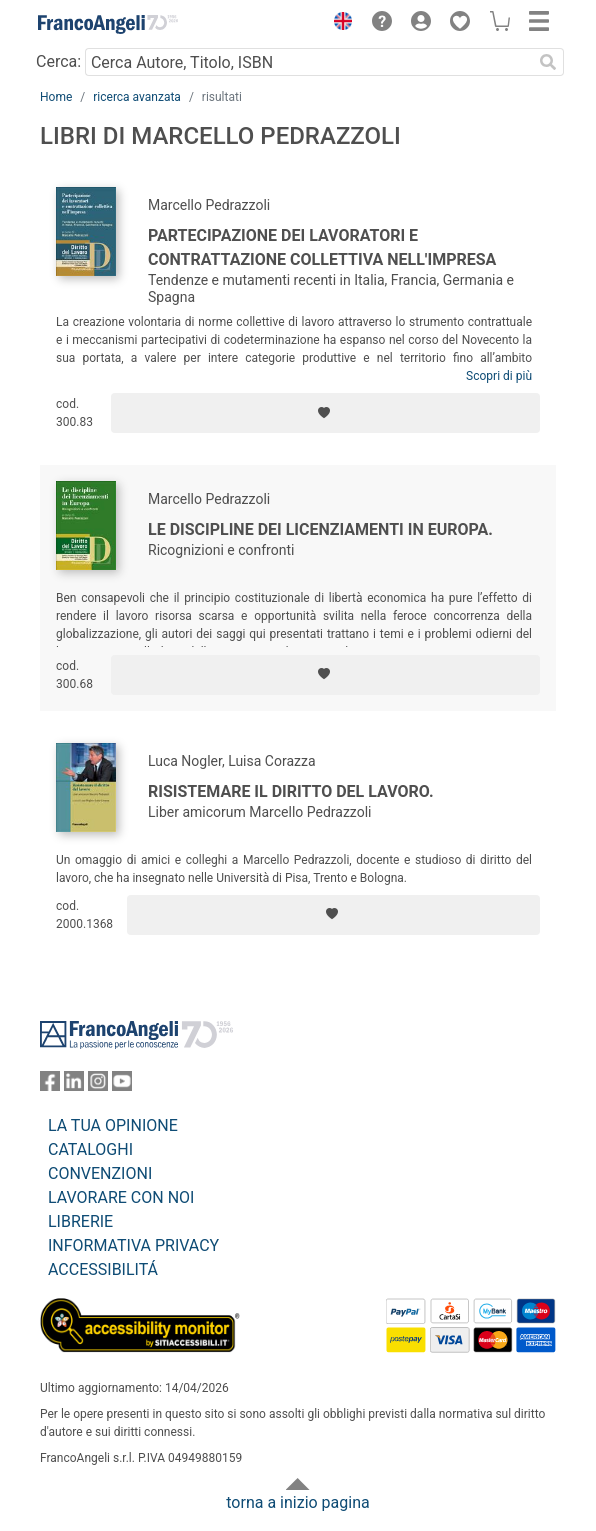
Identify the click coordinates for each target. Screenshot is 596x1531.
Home (56, 97)
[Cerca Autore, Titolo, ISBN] (308, 62)
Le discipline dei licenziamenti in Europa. (320, 529)
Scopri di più (499, 376)
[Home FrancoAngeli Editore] (108, 24)
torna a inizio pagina (297, 1502)
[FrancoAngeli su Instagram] (98, 1085)
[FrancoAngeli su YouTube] (122, 1085)
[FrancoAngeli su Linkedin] (74, 1085)
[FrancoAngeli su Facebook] (50, 1085)
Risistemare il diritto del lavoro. (291, 791)
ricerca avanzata (137, 97)
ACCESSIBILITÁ (103, 1269)
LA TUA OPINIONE (113, 1125)
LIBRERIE (80, 1221)
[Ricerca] (548, 62)
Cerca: (58, 61)
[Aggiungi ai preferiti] (325, 413)
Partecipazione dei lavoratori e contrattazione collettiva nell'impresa (322, 247)
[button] (338, 24)
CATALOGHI (90, 1149)
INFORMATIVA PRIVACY (133, 1245)
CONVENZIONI (100, 1173)
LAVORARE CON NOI (121, 1197)
